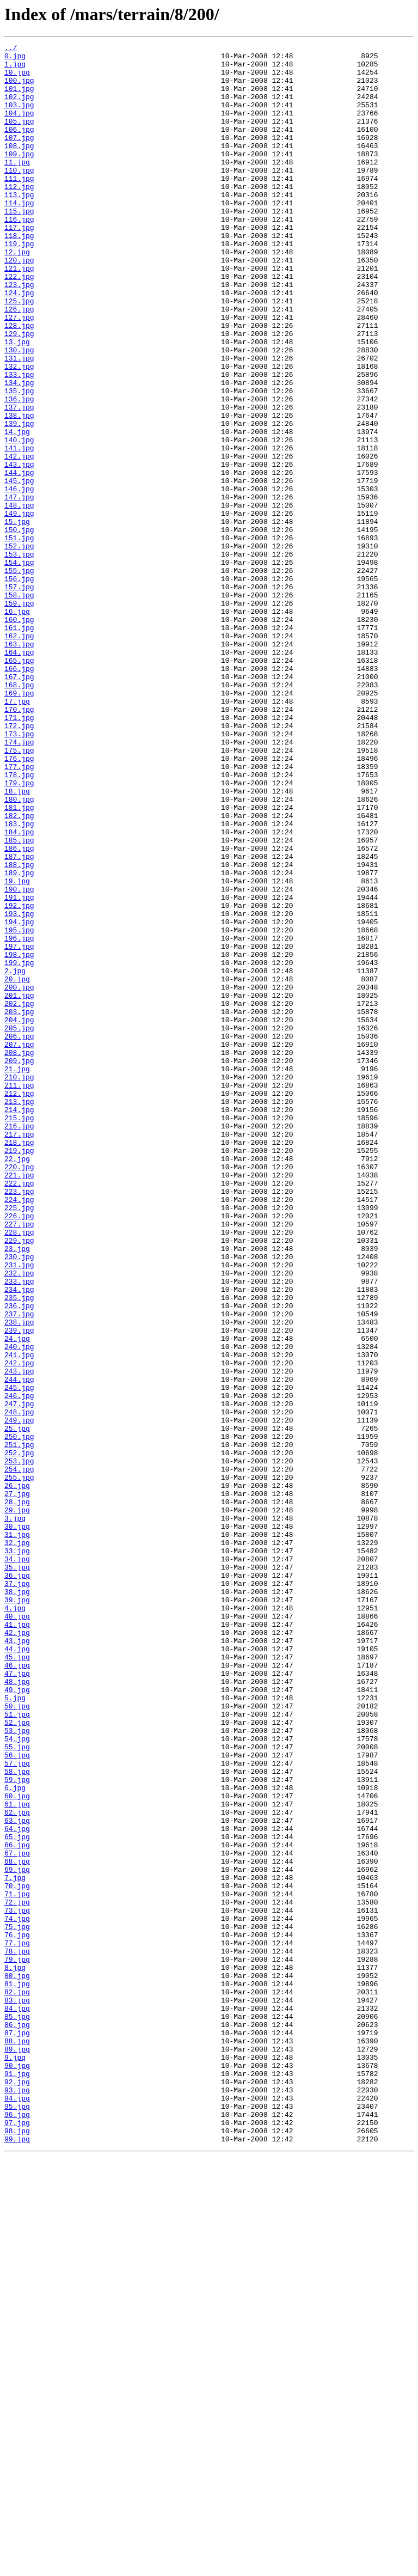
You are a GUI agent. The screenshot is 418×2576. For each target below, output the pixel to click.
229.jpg (19, 1480)
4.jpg (15, 1921)
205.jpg (19, 1225)
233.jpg (19, 1529)
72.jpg (17, 2274)
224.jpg (19, 1431)
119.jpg (19, 284)
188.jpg (19, 1029)
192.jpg (19, 1078)
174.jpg (19, 882)
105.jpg (19, 137)
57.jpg (17, 2108)
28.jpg (17, 1794)
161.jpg (19, 745)
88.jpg (17, 2441)
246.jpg (19, 1666)
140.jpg (19, 519)
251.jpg (19, 1725)
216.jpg (19, 1343)
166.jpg (19, 794)
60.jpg (17, 2147)
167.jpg (19, 804)
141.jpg (19, 529)
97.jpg (17, 2539)
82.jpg (17, 2382)
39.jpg (17, 1911)
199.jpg (19, 1147)
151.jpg (19, 637)
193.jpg (19, 1088)
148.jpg (19, 598)
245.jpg (19, 1657)
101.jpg (19, 98)
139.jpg (19, 500)
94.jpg (17, 2509)
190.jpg (19, 1059)
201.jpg (19, 1186)
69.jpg (17, 2235)
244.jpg (19, 1647)
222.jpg (19, 1412)
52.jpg (17, 2059)
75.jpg (17, 2304)
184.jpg (19, 990)
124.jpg (19, 343)
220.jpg (19, 1392)
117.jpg (19, 265)
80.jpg (17, 2362)
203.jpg (19, 1206)
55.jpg (17, 2088)
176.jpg (19, 902)
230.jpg (19, 1500)
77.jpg (17, 2323)
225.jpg (19, 1441)
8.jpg (15, 2353)
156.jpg (19, 686)
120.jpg (19, 304)
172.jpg (19, 863)
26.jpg (17, 1774)
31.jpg (17, 1833)
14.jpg (17, 510)
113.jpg (19, 225)
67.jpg (17, 2215)
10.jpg (17, 78)
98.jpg (17, 2549)
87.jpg (17, 2431)
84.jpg (17, 2402)
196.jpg (19, 1117)
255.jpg (19, 1764)
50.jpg (17, 2039)
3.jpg (15, 1813)
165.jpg (19, 784)
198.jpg (19, 1137)
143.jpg (19, 549)
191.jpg (19, 1068)
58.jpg (17, 2117)
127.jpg (19, 372)
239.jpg (19, 1588)
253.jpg (19, 1745)
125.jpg (19, 353)
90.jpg (17, 2470)
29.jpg (17, 1804)
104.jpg (19, 127)
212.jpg (19, 1304)
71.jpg (17, 2264)
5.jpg (15, 2029)
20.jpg (17, 1166)
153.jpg (19, 657)
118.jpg (19, 274)
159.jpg (19, 716)
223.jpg (19, 1421)
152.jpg (19, 647)
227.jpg (19, 1461)
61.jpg (17, 2157)
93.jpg (17, 2500)
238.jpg (19, 1578)
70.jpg (17, 2255)
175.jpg (19, 892)
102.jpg (19, 108)
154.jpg (19, 667)
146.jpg (19, 578)
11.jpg (17, 186)
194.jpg (19, 1098)
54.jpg (17, 2078)
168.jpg (19, 814)
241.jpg (19, 1617)
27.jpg (17, 1784)
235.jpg (19, 1549)
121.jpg (19, 314)
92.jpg (17, 2490)
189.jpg (19, 1039)
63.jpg (17, 2176)
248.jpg (19, 1686)
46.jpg (17, 1990)
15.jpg (17, 617)
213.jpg (19, 1313)
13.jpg (17, 402)
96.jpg (17, 2529)
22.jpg (17, 1382)
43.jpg (17, 1960)
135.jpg (19, 461)
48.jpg (17, 2010)
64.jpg (17, 2186)
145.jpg (19, 568)
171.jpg (19, 853)
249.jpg (19, 1696)
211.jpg (19, 1294)
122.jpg (19, 323)
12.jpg (17, 294)
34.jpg (17, 1862)
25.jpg (17, 1706)
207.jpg (19, 1245)
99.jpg (17, 2558)
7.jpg (15, 2245)
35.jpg (17, 1872)
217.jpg (19, 1353)
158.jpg (19, 706)
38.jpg (17, 1902)
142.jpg (19, 539)
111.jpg (19, 206)
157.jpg (19, 696)
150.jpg (19, 627)
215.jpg (19, 1333)
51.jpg (17, 2049)
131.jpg (19, 421)
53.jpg (17, 2068)
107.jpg (19, 157)
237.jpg (19, 1568)
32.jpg (17, 1843)
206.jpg (19, 1235)
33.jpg (17, 1853)
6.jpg (15, 2137)
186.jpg (19, 1010)
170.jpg (19, 843)
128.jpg (19, 382)
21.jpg (17, 1274)
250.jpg (19, 1715)
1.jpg (15, 69)
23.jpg (17, 1490)
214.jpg (19, 1323)
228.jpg (19, 1470)
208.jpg (19, 1255)
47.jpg (17, 2000)
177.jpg (19, 912)
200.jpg (19, 1176)
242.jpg (19, 1627)
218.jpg (19, 1363)
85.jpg (17, 2411)
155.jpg (19, 676)
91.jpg (17, 2480)
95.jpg (17, 2519)
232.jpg (19, 1519)
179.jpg (19, 931)
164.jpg (19, 774)
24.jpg (17, 1598)
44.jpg (17, 1970)
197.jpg (19, 1127)
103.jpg (19, 118)
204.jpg (19, 1215)
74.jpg (17, 2294)
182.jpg (19, 970)
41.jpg (17, 1941)
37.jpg (17, 1892)
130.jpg (19, 412)
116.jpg (19, 255)
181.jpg (19, 961)
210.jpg (19, 1284)
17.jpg (17, 833)
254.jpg (19, 1755)
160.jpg (19, 735)
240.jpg (19, 1608)
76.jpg (17, 2313)
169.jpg (19, 823)
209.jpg (19, 1264)
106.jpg (19, 147)
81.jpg (17, 2372)
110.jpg (19, 196)
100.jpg (19, 88)
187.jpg (19, 1019)
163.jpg (19, 765)
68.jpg (17, 2225)
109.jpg (19, 176)
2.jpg (15, 1157)
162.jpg (19, 755)
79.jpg (17, 2343)
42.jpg (17, 1951)
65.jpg (17, 2196)
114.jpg (19, 235)
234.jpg (19, 1539)
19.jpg (17, 1049)
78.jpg (17, 2333)
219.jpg (19, 1372)
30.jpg (17, 1823)
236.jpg (19, 1559)
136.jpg (19, 470)
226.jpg (19, 1451)
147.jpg (19, 588)
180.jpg (19, 951)
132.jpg (19, 431)
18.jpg (17, 941)
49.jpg (17, 2019)
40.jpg (17, 1931)
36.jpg (17, 1882)
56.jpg (17, 2098)
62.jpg (17, 2166)
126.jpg (19, 363)
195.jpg (19, 1108)
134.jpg (19, 451)
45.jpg (17, 1980)
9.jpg (15, 2460)
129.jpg (19, 392)
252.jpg (19, 1735)
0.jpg (15, 59)
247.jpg (19, 1676)
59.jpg (17, 2127)
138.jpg (19, 490)
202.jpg (19, 1196)
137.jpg (19, 480)
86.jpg (17, 2421)
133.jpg (19, 441)
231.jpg (19, 1510)
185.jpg (19, 1000)
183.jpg (19, 980)
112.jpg (19, 216)
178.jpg (19, 921)
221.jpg (19, 1402)
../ (10, 49)
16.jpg (17, 725)
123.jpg (19, 333)
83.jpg (17, 2392)
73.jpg (17, 2284)
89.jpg (17, 2451)
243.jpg (19, 1637)
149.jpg (19, 608)
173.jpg (19, 872)
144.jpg (19, 559)
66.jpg (17, 2206)
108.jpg (19, 167)
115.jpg (19, 245)
